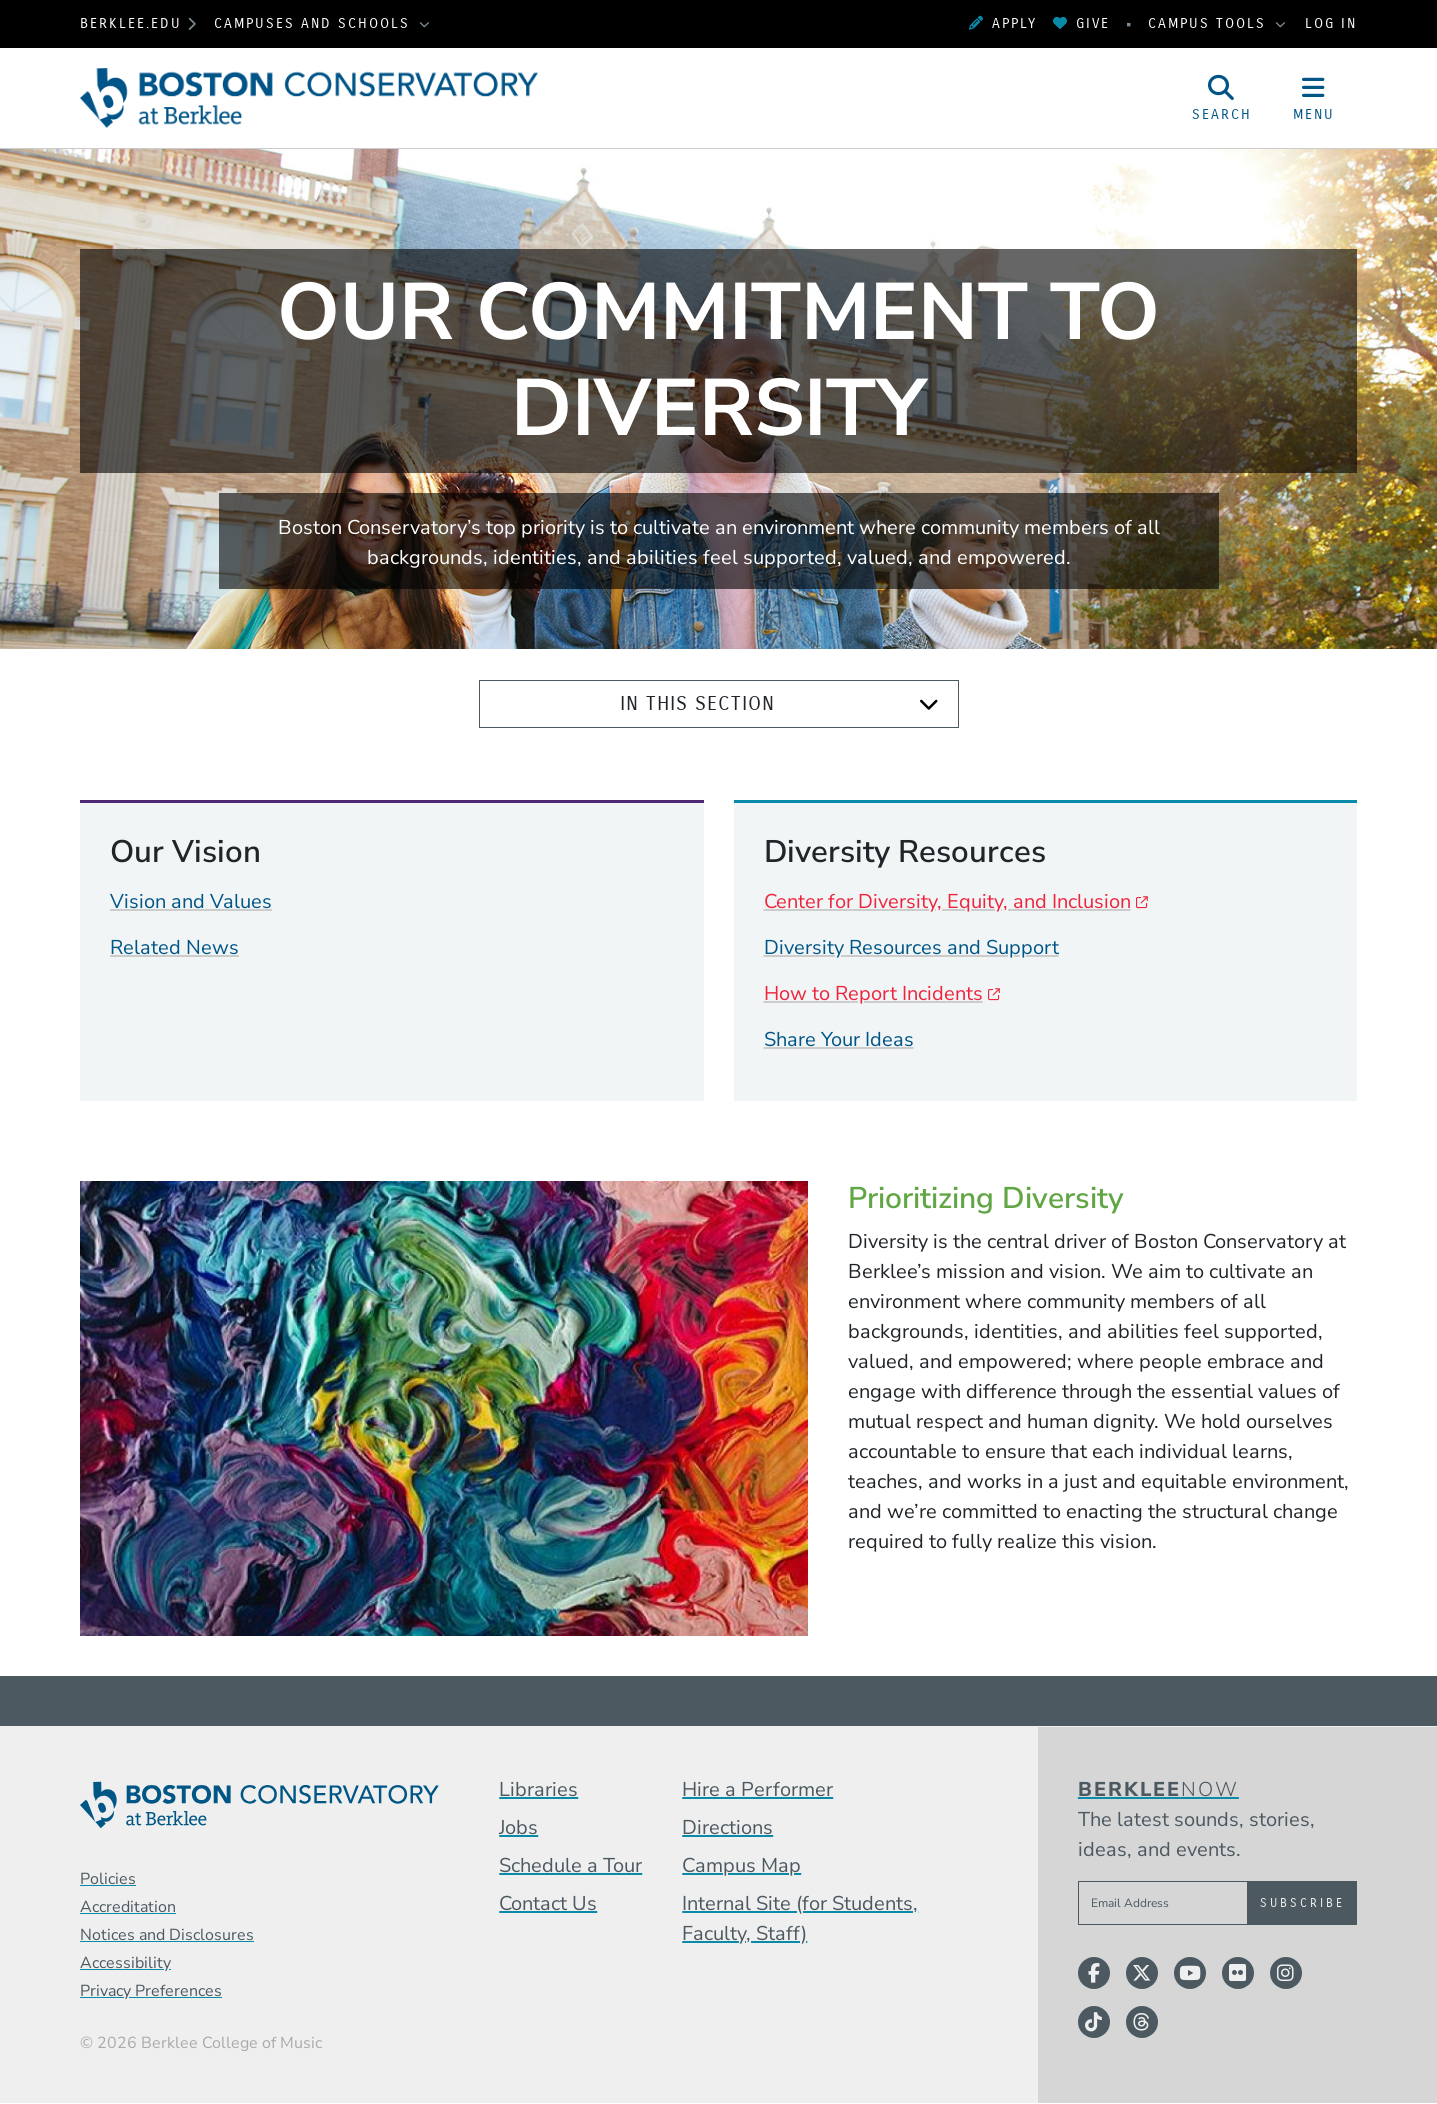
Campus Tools (1210, 23)
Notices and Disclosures (167, 1935)
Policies (108, 1879)
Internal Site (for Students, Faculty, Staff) (800, 1918)
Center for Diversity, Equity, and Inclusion (947, 901)
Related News (174, 947)
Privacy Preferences (151, 1991)
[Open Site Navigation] (1314, 98)
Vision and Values (191, 901)
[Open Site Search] (1222, 98)
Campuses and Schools (315, 23)
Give (1081, 23)
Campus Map (741, 1865)
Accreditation (128, 1907)
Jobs (518, 1827)
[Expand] (929, 704)
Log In (1331, 23)
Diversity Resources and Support (911, 947)
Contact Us (548, 1903)
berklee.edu (131, 23)
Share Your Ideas (839, 1039)
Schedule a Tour (570, 1865)
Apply (1003, 23)
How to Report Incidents (873, 993)
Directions (727, 1827)
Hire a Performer (757, 1789)
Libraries (538, 1789)
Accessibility (125, 1963)
